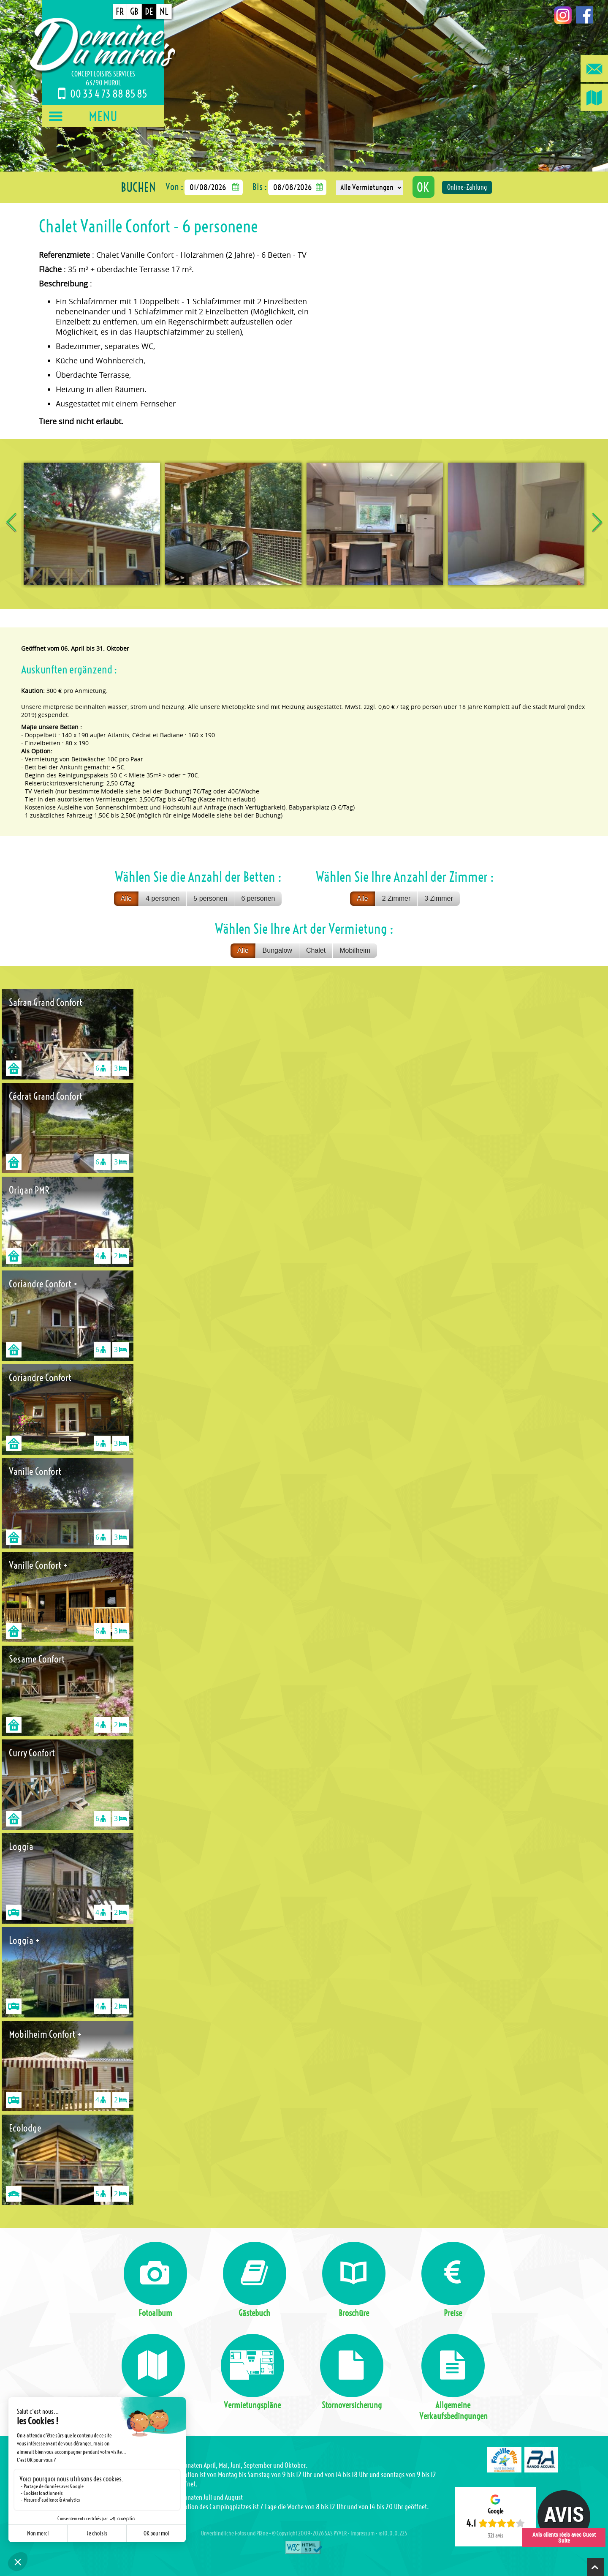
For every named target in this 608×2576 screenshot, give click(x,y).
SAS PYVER (336, 2533)
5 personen (210, 898)
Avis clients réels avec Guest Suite (564, 2537)
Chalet (316, 950)
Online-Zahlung (467, 187)
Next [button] (597, 524)
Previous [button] (11, 524)
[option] (92, 524)
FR (120, 11)
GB (134, 11)
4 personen (162, 898)
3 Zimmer (438, 898)
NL (164, 11)
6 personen (258, 898)
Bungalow (277, 950)
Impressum (362, 2533)
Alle (126, 898)
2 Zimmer (396, 898)
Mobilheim (354, 950)
